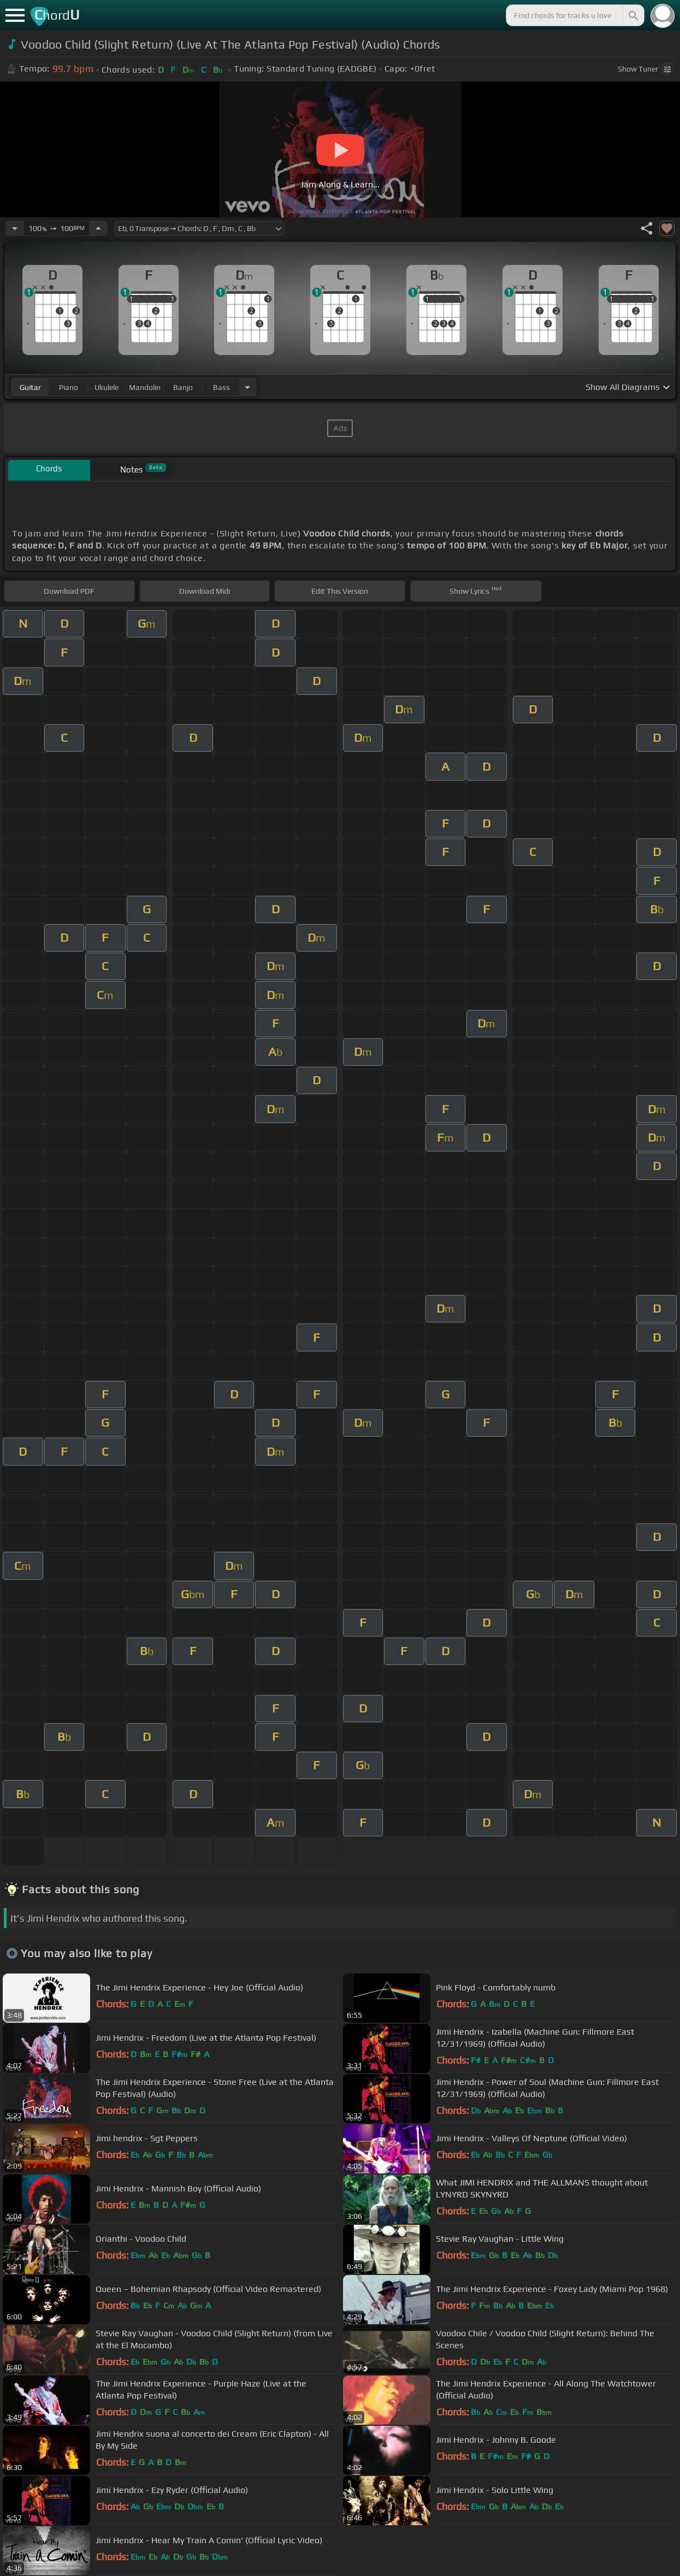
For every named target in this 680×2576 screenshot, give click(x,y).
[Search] (632, 15)
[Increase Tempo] (98, 228)
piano (68, 387)
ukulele (106, 387)
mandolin (145, 387)
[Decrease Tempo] (14, 228)
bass (221, 387)
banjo (183, 387)
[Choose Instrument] (247, 387)
